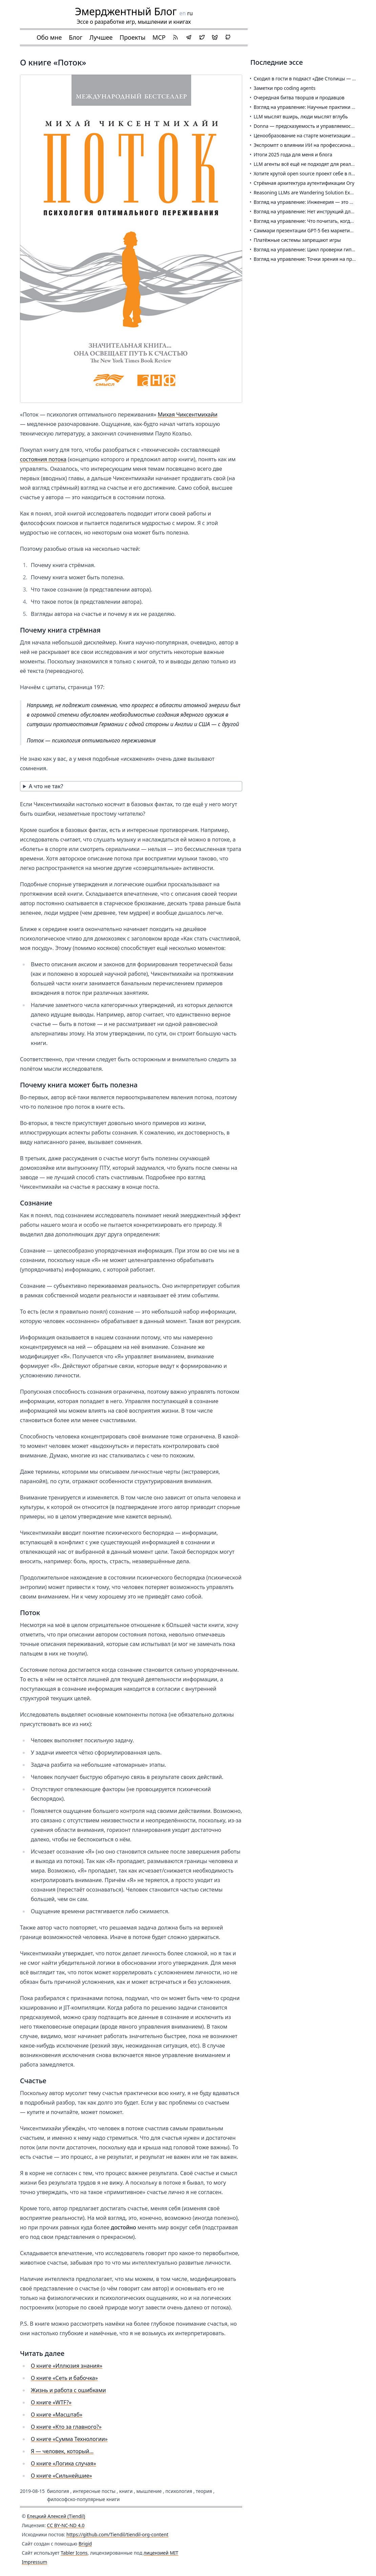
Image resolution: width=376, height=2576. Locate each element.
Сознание (36, 1202)
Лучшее (100, 37)
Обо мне (49, 37)
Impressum (34, 2562)
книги (126, 2491)
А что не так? (46, 786)
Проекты (132, 37)
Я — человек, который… (62, 2451)
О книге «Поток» (53, 62)
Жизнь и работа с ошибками (68, 2390)
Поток (30, 1612)
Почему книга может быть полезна (79, 1084)
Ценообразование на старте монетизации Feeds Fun (314, 135)
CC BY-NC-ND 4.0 (66, 2525)
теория (204, 2491)
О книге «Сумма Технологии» (69, 2439)
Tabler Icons (74, 2553)
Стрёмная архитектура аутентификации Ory (304, 183)
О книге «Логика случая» (63, 2463)
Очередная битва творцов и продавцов (299, 97)
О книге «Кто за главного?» (66, 2426)
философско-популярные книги (83, 2499)
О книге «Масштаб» (56, 2414)
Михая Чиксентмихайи (187, 414)
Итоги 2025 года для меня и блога (293, 154)
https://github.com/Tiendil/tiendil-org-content (117, 2534)
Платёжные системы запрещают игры (297, 240)
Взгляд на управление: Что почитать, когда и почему (314, 221)
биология (58, 2491)
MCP (159, 37)
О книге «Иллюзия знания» (66, 2365)
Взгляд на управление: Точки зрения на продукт (309, 259)
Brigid (85, 2543)
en (183, 13)
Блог (75, 37)
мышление (149, 2491)
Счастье (33, 2080)
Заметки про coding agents (285, 88)
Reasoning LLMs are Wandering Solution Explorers (310, 192)
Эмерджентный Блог (126, 11)
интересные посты (94, 2491)
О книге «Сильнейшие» (61, 2475)
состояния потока (43, 459)
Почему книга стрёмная (60, 630)
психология (178, 2491)
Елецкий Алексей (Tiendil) (56, 2516)
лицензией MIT (161, 2553)
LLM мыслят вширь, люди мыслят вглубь (301, 116)
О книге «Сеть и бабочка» (64, 2378)
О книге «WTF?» (51, 2402)
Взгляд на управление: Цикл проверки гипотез (307, 249)
